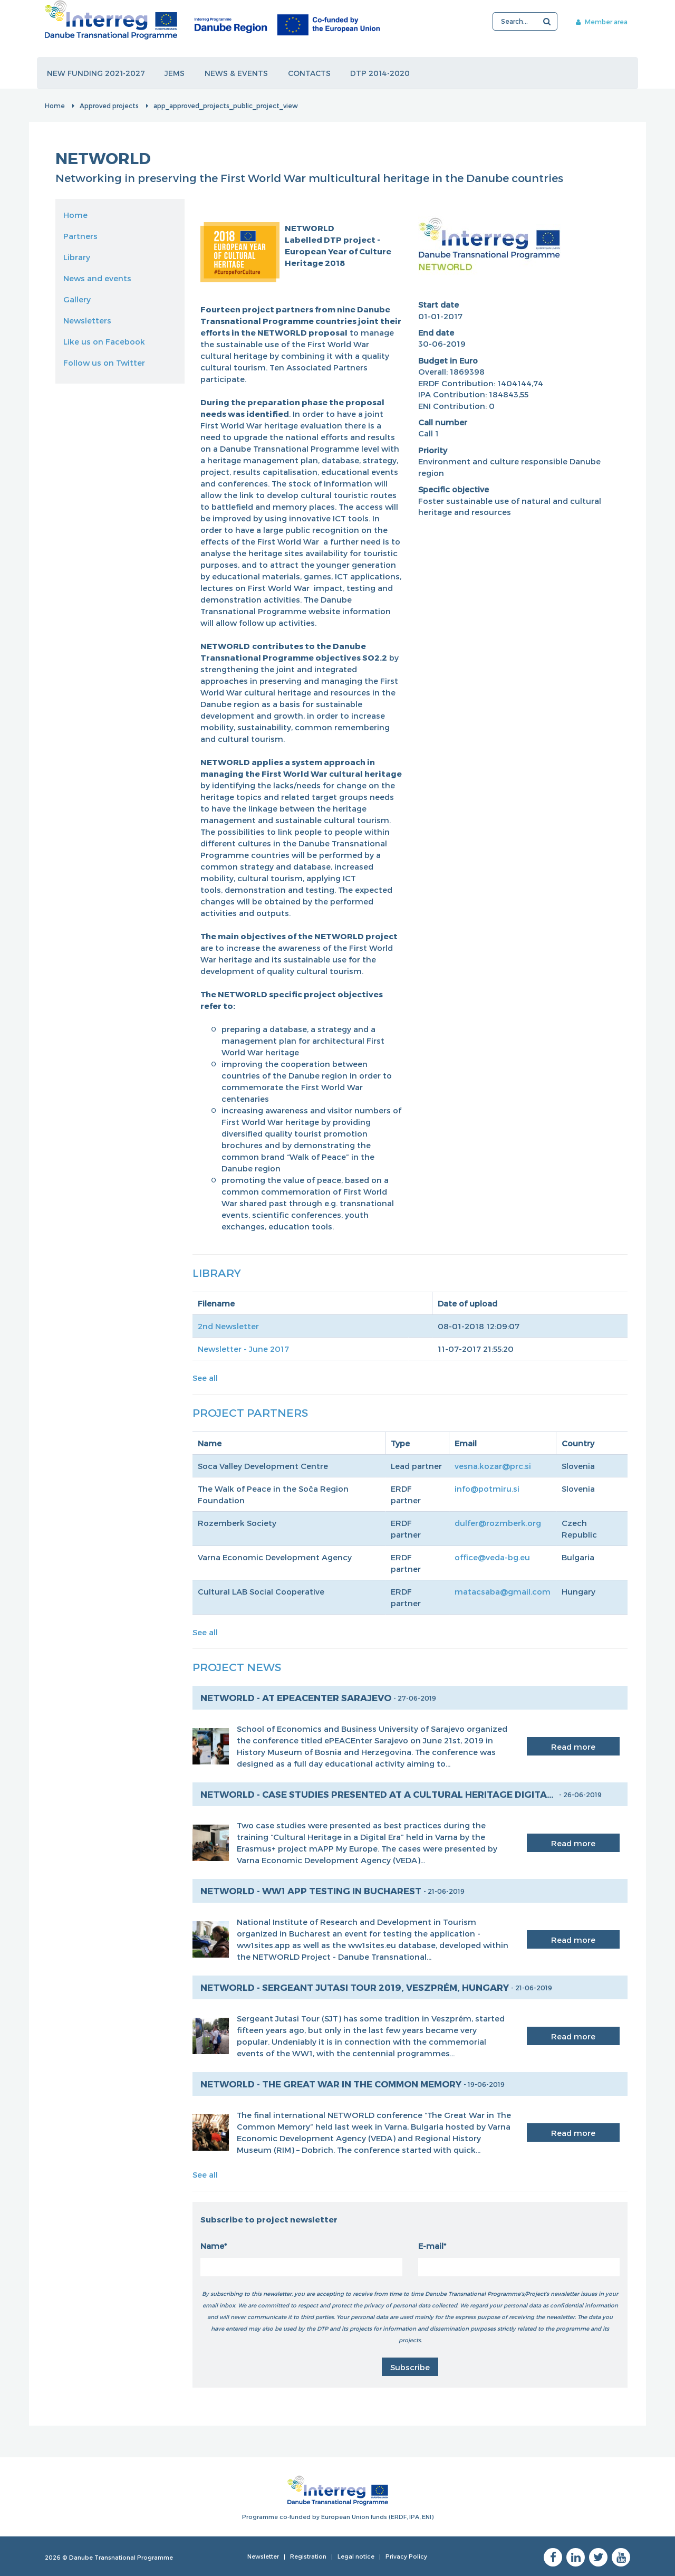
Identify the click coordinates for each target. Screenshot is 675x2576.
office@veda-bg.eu (492, 1557)
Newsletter (263, 2556)
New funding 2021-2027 (96, 73)
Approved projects (109, 105)
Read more (573, 1746)
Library (76, 257)
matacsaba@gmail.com (503, 1591)
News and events (97, 278)
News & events (236, 73)
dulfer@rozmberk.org (498, 1523)
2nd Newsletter (228, 1326)
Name (212, 2245)
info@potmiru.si (487, 1488)
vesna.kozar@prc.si (493, 1466)
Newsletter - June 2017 (243, 1348)
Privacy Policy (406, 2556)
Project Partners (250, 1412)
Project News (236, 1666)
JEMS (175, 73)
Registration (308, 2556)
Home (55, 105)
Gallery (77, 299)
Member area (599, 21)
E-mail (430, 2245)
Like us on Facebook (104, 341)
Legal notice (356, 2556)
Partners (80, 236)
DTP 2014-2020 (381, 73)
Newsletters (87, 320)
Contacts (309, 73)
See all (205, 1377)
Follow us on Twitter (104, 362)
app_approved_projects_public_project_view (225, 105)
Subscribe (410, 2367)
